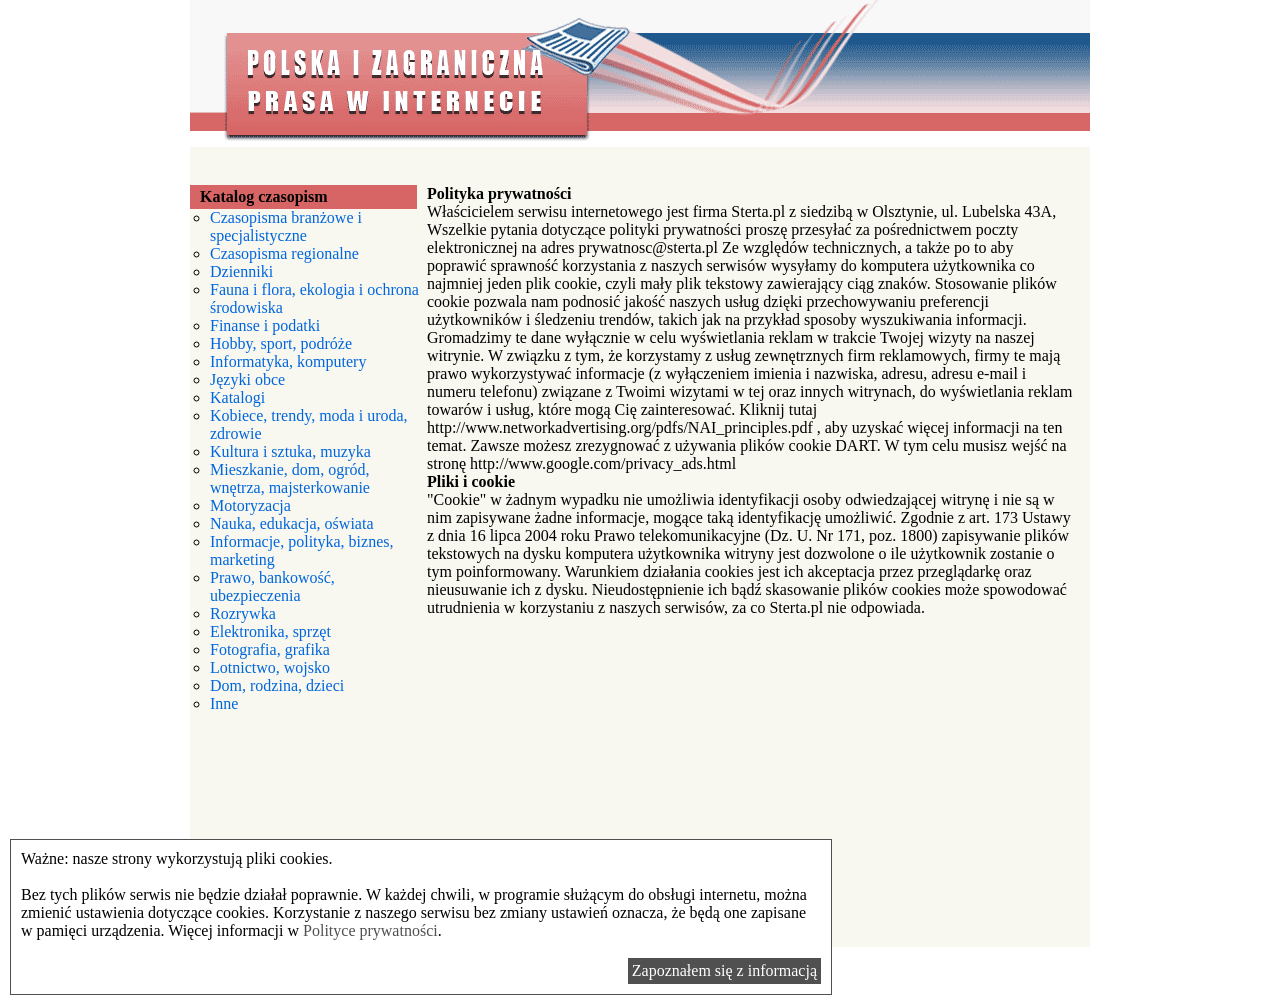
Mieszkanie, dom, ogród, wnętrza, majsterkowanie (290, 478)
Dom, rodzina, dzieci (277, 685)
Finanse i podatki (265, 325)
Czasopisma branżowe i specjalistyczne (286, 226)
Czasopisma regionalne (284, 253)
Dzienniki (241, 271)
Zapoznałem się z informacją (724, 970)
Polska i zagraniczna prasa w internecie (640, 73)
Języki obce (247, 379)
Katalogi (237, 397)
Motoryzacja (250, 505)
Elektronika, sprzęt (270, 631)
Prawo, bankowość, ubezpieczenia (272, 586)
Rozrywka (243, 613)
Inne (224, 703)
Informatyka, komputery (288, 361)
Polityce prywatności (370, 930)
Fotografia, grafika (270, 649)
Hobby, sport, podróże (281, 343)
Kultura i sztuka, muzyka (290, 451)
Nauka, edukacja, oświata (291, 523)
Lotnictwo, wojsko (270, 667)
